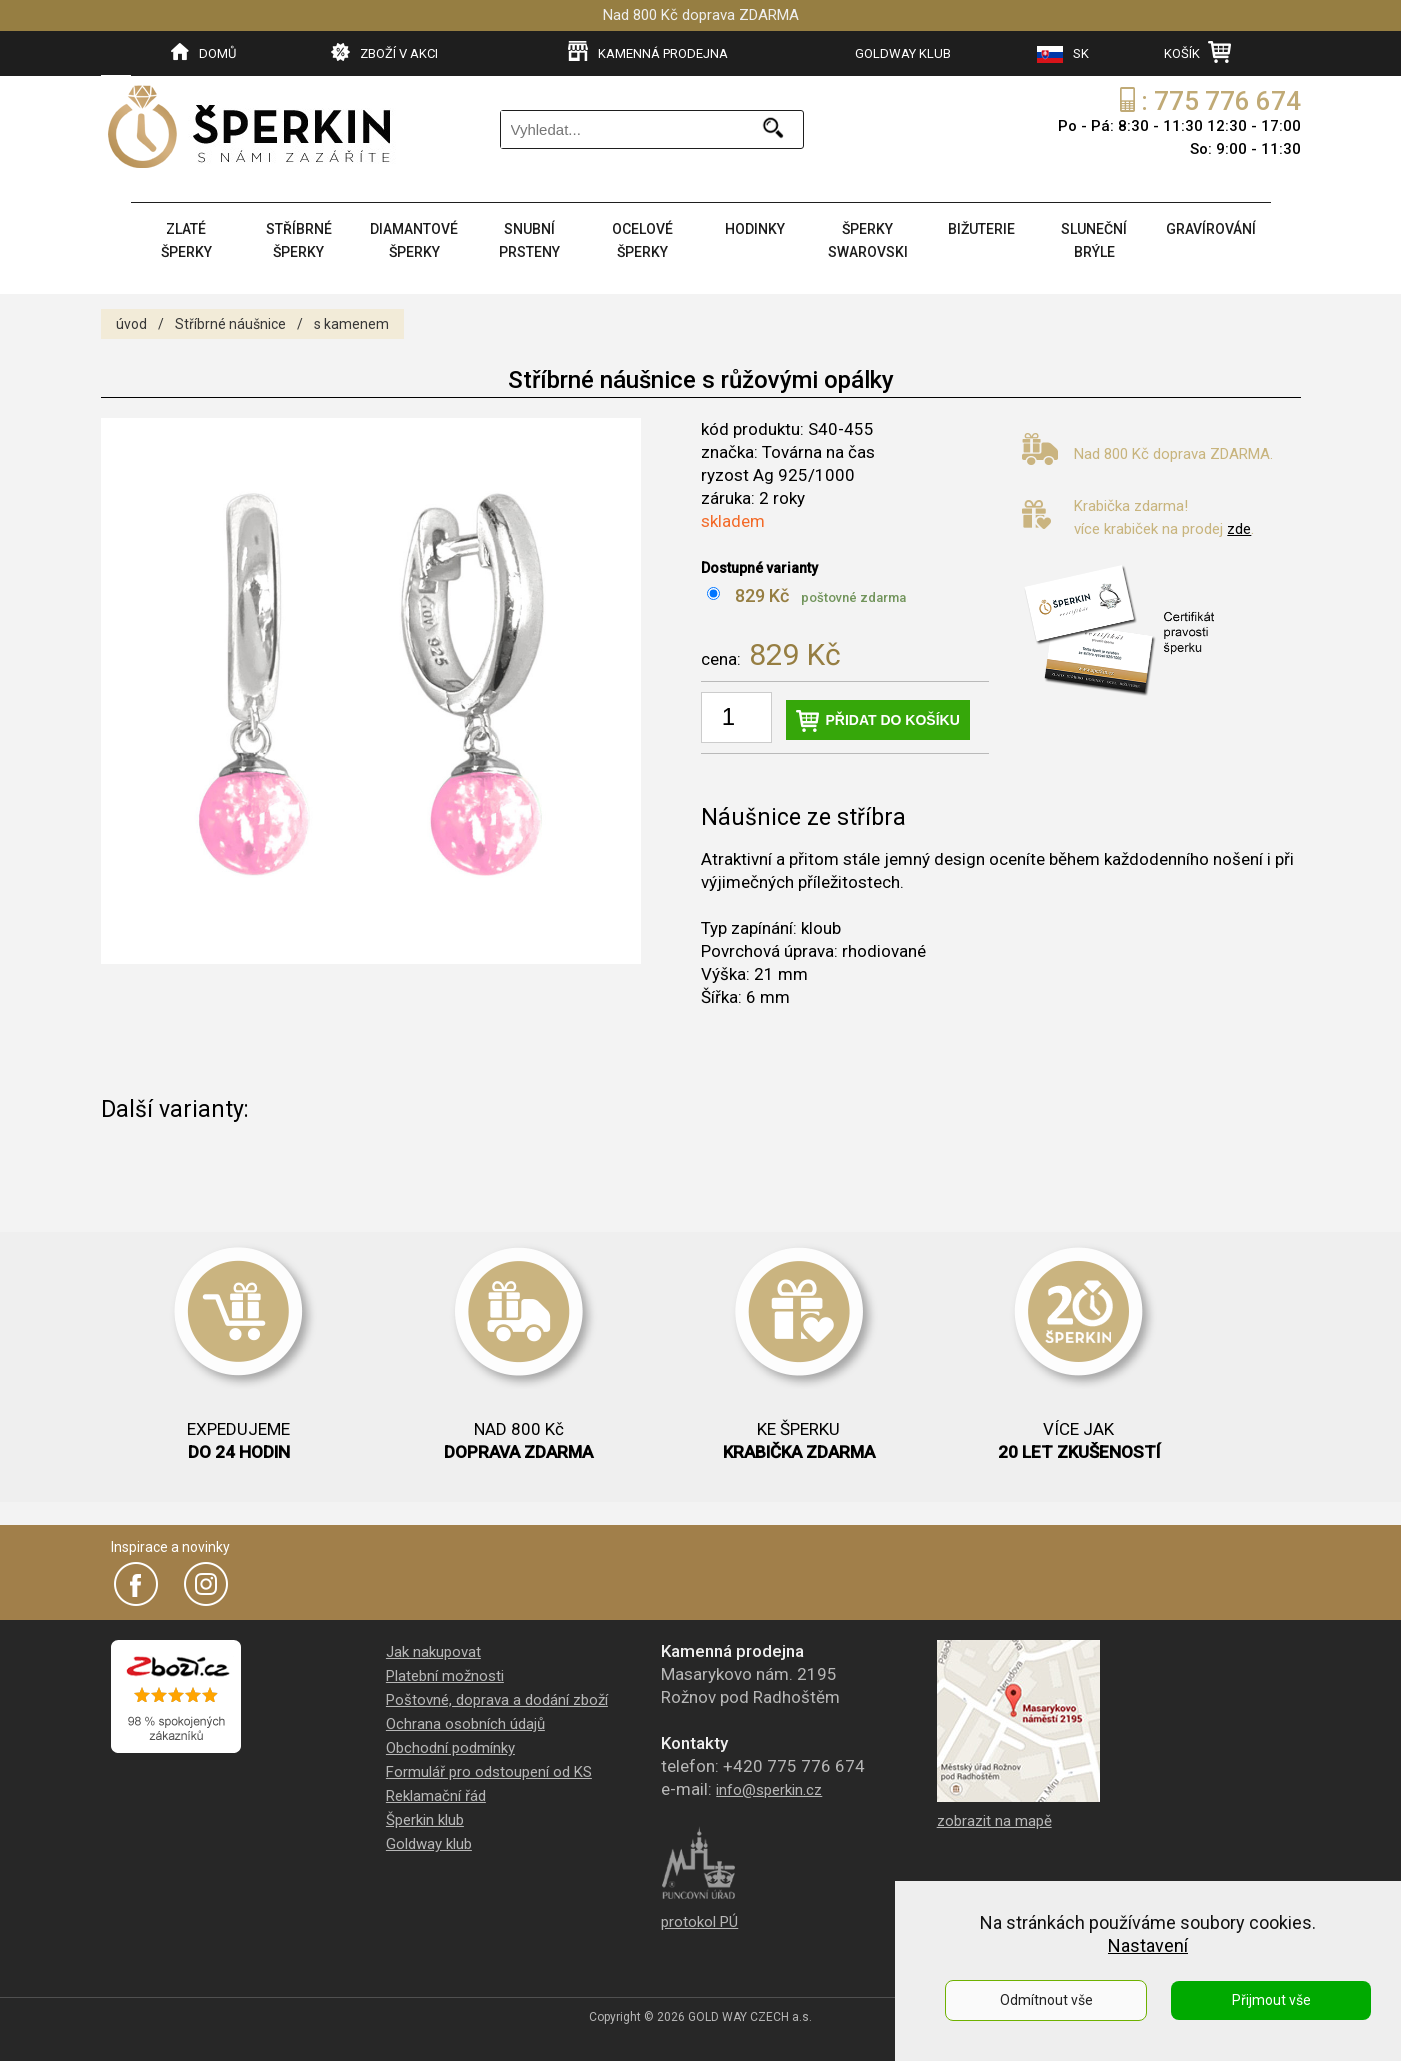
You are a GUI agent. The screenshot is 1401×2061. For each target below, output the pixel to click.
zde (1239, 529)
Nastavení (1148, 1945)
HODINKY (755, 229)
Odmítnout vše (1046, 2000)
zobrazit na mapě (994, 1821)
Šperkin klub (425, 1820)
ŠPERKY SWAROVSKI (868, 240)
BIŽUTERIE (981, 229)
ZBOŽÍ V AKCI (384, 52)
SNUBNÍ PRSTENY (529, 240)
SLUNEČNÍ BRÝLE (1094, 240)
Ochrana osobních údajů (465, 1724)
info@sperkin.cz (769, 1790)
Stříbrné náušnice (230, 324)
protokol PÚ (699, 1922)
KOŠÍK (1197, 52)
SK (1063, 54)
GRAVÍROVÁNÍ (1211, 229)
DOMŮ (203, 52)
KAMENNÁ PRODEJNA (648, 52)
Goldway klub (429, 1844)
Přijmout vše (1271, 2000)
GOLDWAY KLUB (903, 53)
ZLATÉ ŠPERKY (186, 240)
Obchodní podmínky (450, 1748)
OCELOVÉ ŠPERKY (642, 240)
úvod (131, 324)
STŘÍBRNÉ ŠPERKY (299, 240)
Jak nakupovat (433, 1652)
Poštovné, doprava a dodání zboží (497, 1700)
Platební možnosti (445, 1676)
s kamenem (351, 324)
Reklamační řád (436, 1796)
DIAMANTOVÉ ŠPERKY (414, 240)
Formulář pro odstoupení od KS (489, 1772)
